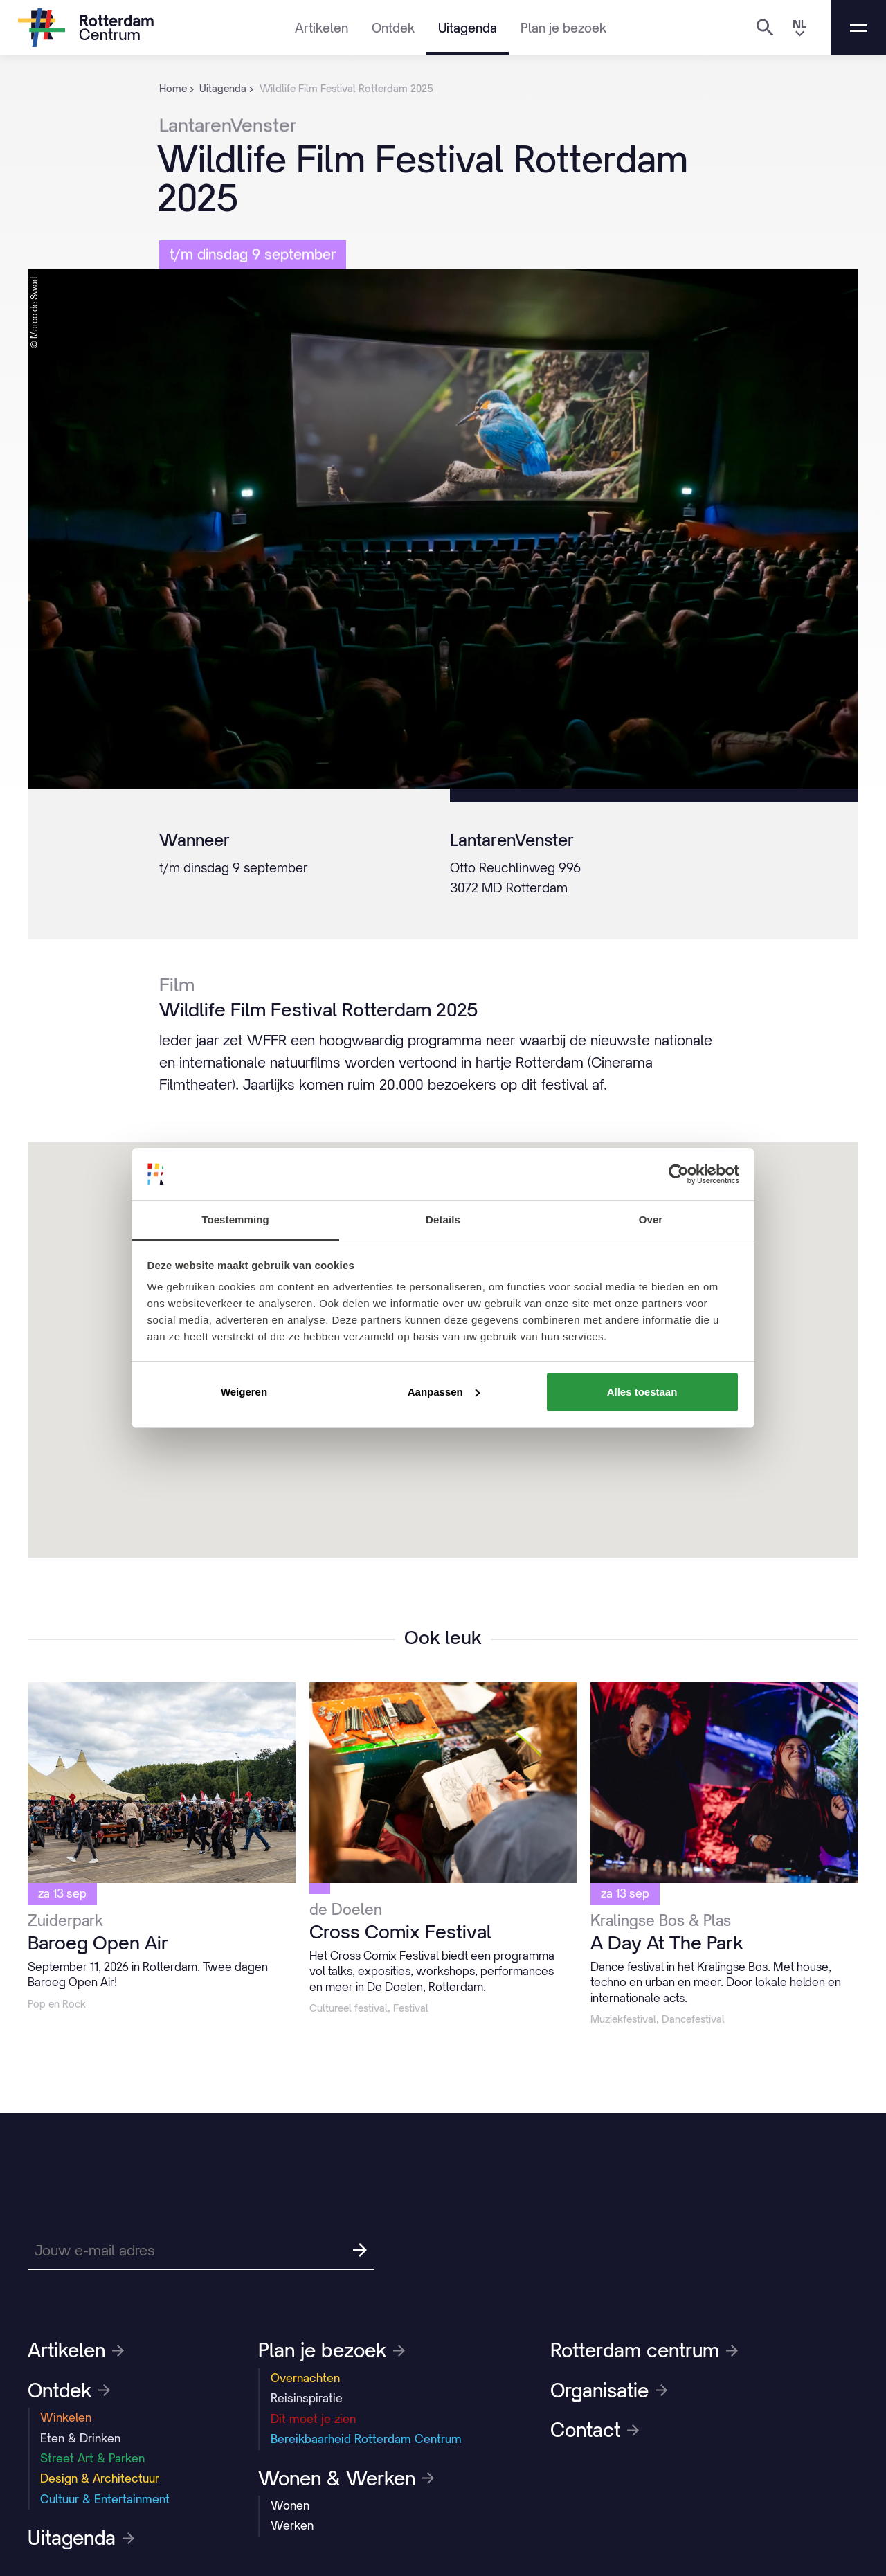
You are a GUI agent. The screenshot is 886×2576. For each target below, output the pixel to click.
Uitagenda (467, 27)
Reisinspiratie (307, 2398)
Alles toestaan (642, 1392)
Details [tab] (443, 1219)
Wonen (290, 2505)
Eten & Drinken (80, 2438)
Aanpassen (444, 1392)
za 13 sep (62, 1893)
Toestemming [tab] (235, 1219)
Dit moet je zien (313, 2419)
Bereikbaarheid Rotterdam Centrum (366, 2439)
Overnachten (305, 2378)
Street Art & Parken (92, 2458)
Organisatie (608, 2390)
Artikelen (321, 27)
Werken (292, 2525)
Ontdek (393, 27)
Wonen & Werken (346, 2478)
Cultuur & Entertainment (105, 2499)
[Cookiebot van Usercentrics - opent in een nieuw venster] (678, 1174)
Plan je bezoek (563, 27)
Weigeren (244, 1392)
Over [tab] (651, 1219)
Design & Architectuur (99, 2478)
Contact (594, 2430)
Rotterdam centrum (644, 2350)
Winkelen (65, 2417)
